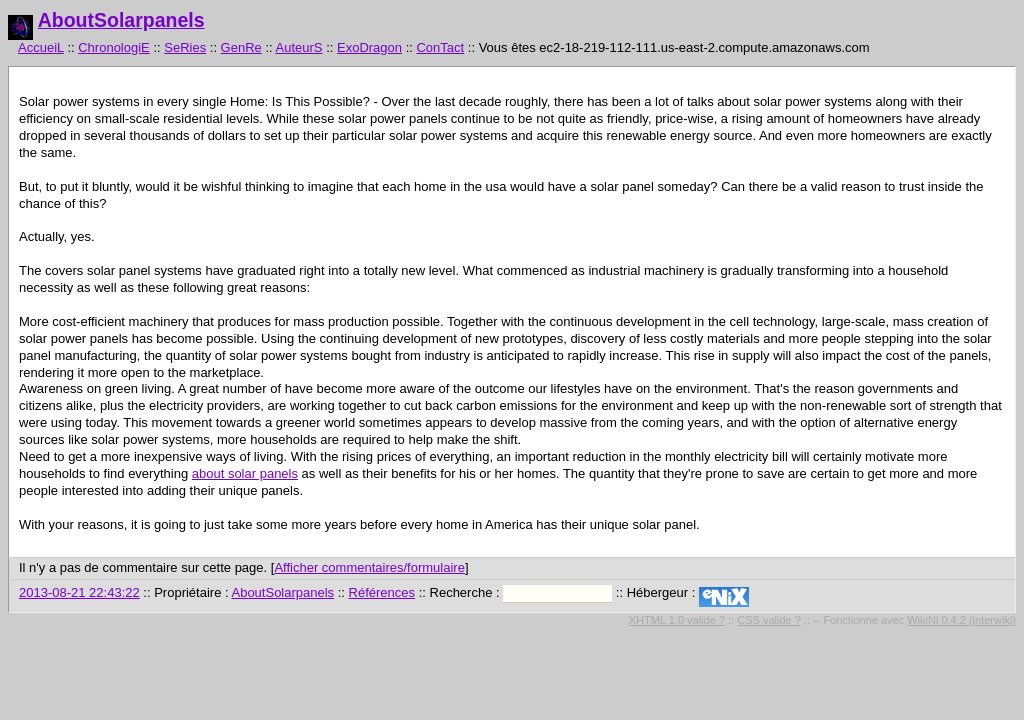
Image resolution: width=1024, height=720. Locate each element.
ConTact (440, 47)
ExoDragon (369, 47)
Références (382, 592)
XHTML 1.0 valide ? (677, 620)
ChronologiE (114, 47)
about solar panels (245, 473)
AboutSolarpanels (121, 20)
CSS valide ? (769, 620)
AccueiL (41, 47)
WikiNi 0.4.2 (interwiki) (961, 620)
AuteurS (299, 47)
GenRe (241, 47)
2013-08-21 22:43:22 (79, 592)
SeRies (185, 47)
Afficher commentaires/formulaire (369, 567)
